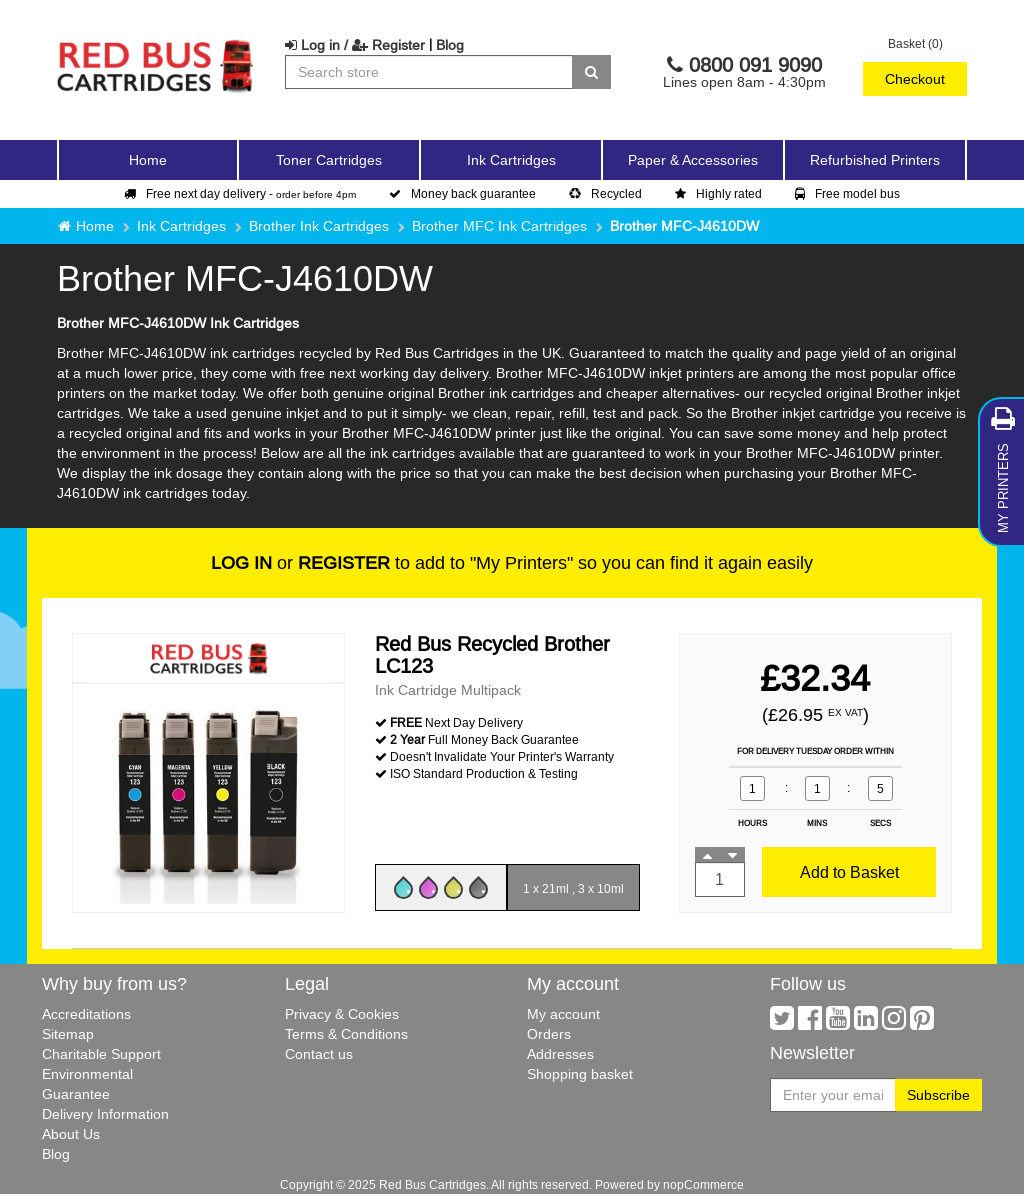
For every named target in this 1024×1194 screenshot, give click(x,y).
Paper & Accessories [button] (693, 160)
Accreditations (86, 1014)
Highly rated (718, 193)
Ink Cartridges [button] (511, 160)
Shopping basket (580, 1074)
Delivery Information (105, 1114)
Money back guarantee (462, 193)
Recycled (605, 193)
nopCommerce (703, 1184)
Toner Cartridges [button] (329, 160)
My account (563, 1014)
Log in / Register (355, 45)
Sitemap (68, 1034)
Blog (450, 45)
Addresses (560, 1054)
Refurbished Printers (875, 160)
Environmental (87, 1074)
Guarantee (76, 1094)
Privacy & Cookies (342, 1014)
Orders (549, 1034)
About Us (71, 1134)
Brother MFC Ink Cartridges (499, 226)
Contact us (319, 1054)
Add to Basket (849, 872)
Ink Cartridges (181, 226)
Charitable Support (101, 1054)
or (300, 562)
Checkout (915, 79)
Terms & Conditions (346, 1034)
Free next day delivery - (240, 193)
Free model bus (847, 193)
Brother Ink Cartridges (319, 226)
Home (148, 160)
